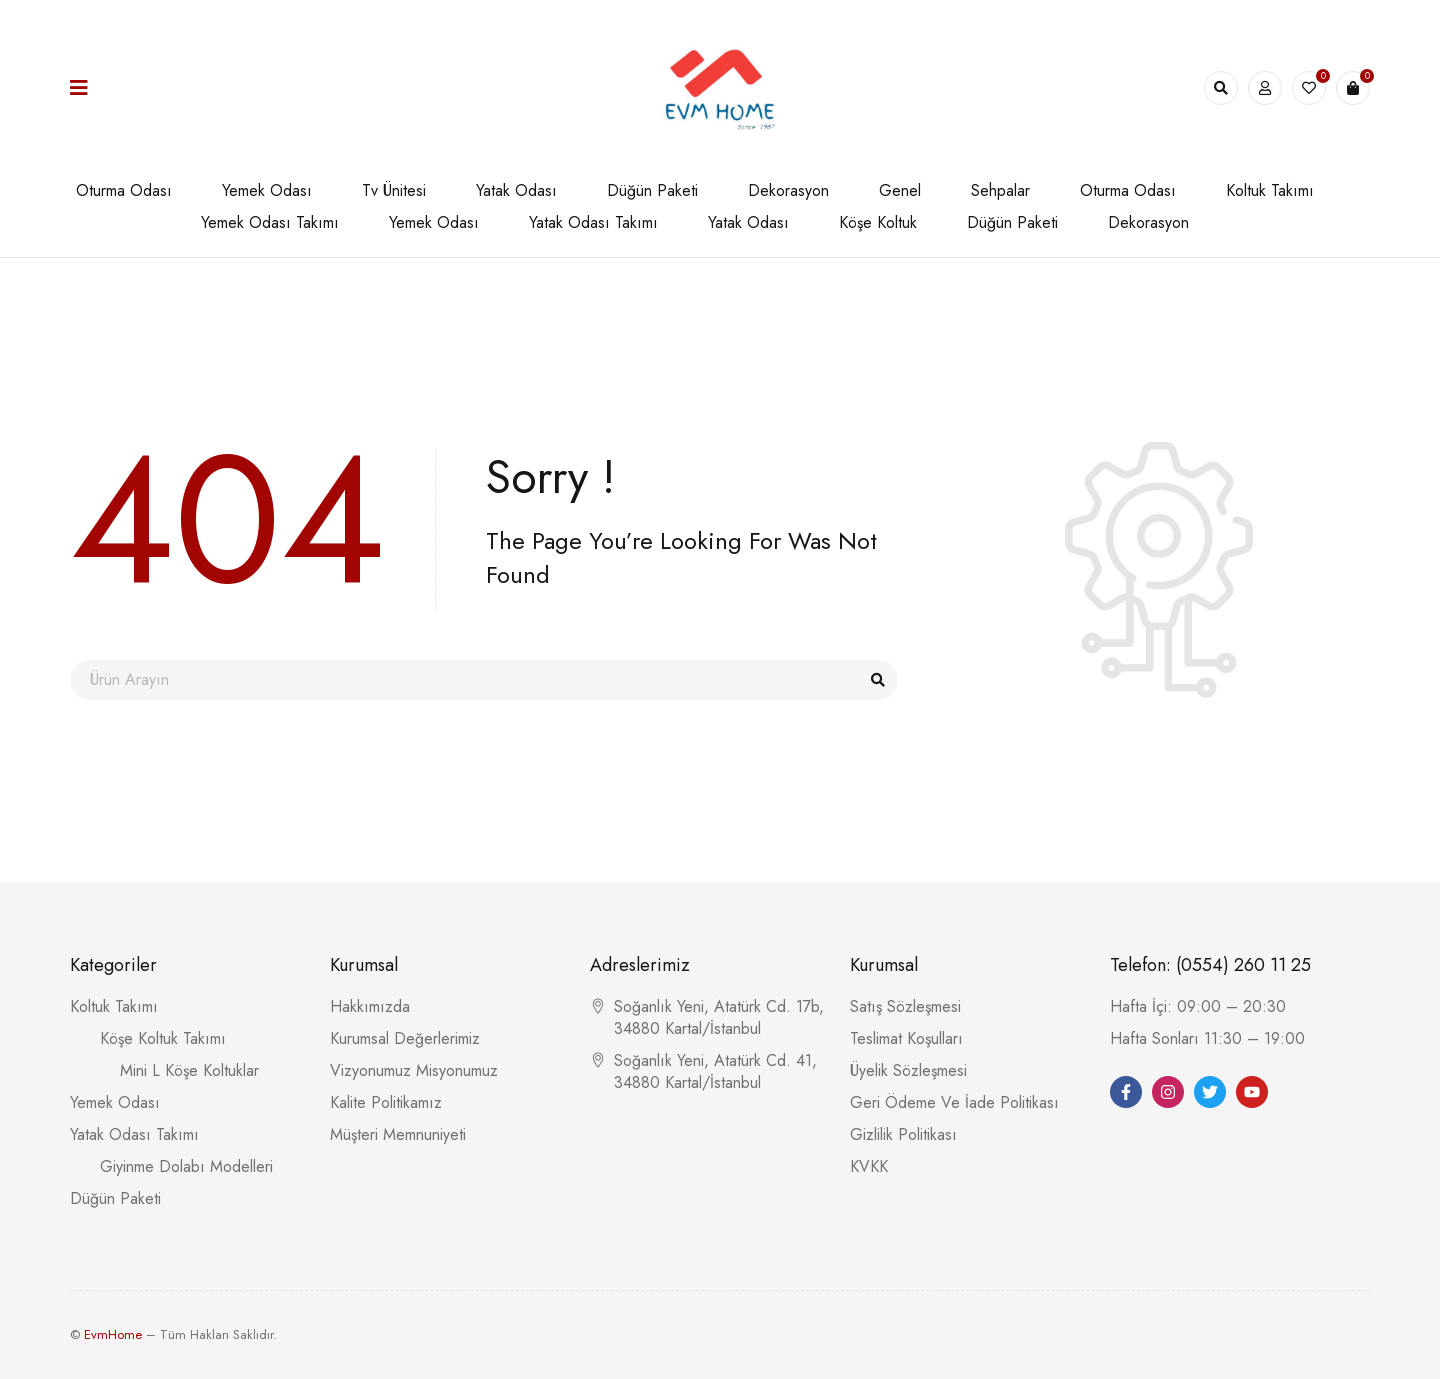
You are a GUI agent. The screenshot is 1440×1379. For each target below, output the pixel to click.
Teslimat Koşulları (906, 1038)
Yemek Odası (115, 1102)
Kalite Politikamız (386, 1102)
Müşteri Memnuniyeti (398, 1134)
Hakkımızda (370, 1006)
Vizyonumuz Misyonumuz (414, 1070)
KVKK (869, 1166)
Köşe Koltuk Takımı (163, 1038)
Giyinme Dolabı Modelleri (186, 1166)
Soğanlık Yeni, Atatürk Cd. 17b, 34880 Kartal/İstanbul (719, 1017)
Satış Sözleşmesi (905, 1006)
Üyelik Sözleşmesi (908, 1070)
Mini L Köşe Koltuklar (189, 1070)
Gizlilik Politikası (903, 1134)
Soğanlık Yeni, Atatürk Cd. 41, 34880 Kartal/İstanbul (715, 1071)
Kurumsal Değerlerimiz (405, 1038)
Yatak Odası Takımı (134, 1134)
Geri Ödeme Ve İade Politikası (954, 1102)
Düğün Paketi (115, 1198)
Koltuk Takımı (114, 1006)
